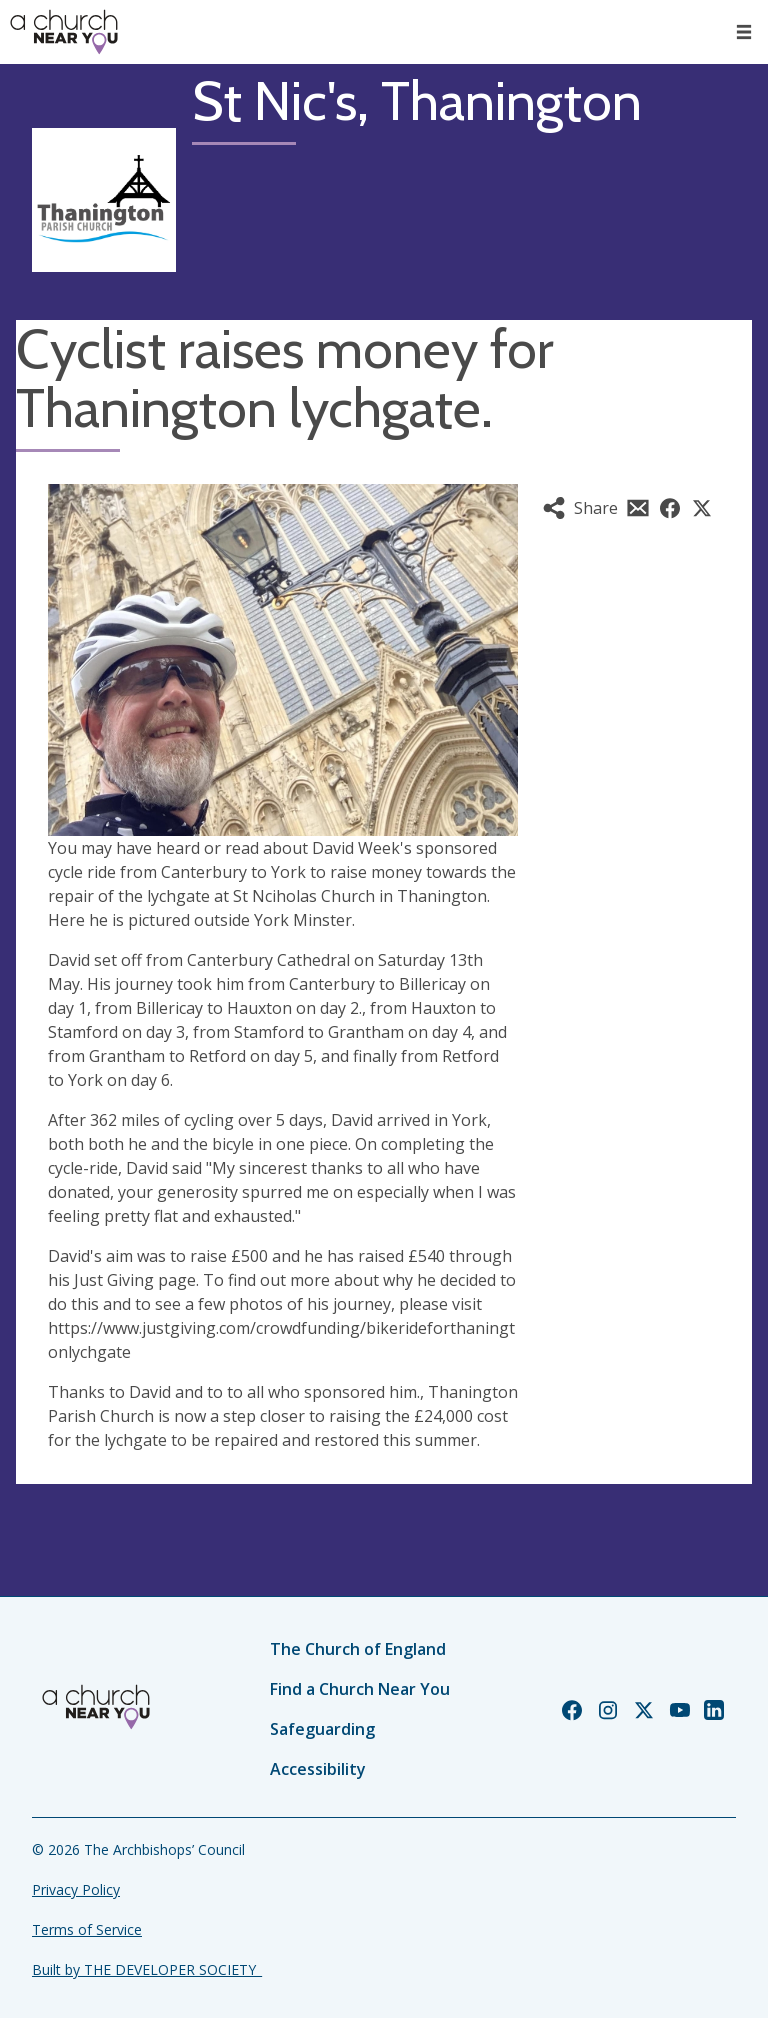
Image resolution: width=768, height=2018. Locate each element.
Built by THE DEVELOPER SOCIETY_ (147, 1969)
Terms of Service (87, 1929)
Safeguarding (322, 1729)
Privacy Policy (76, 1889)
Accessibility (318, 1769)
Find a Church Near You (360, 1689)
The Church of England (358, 1649)
